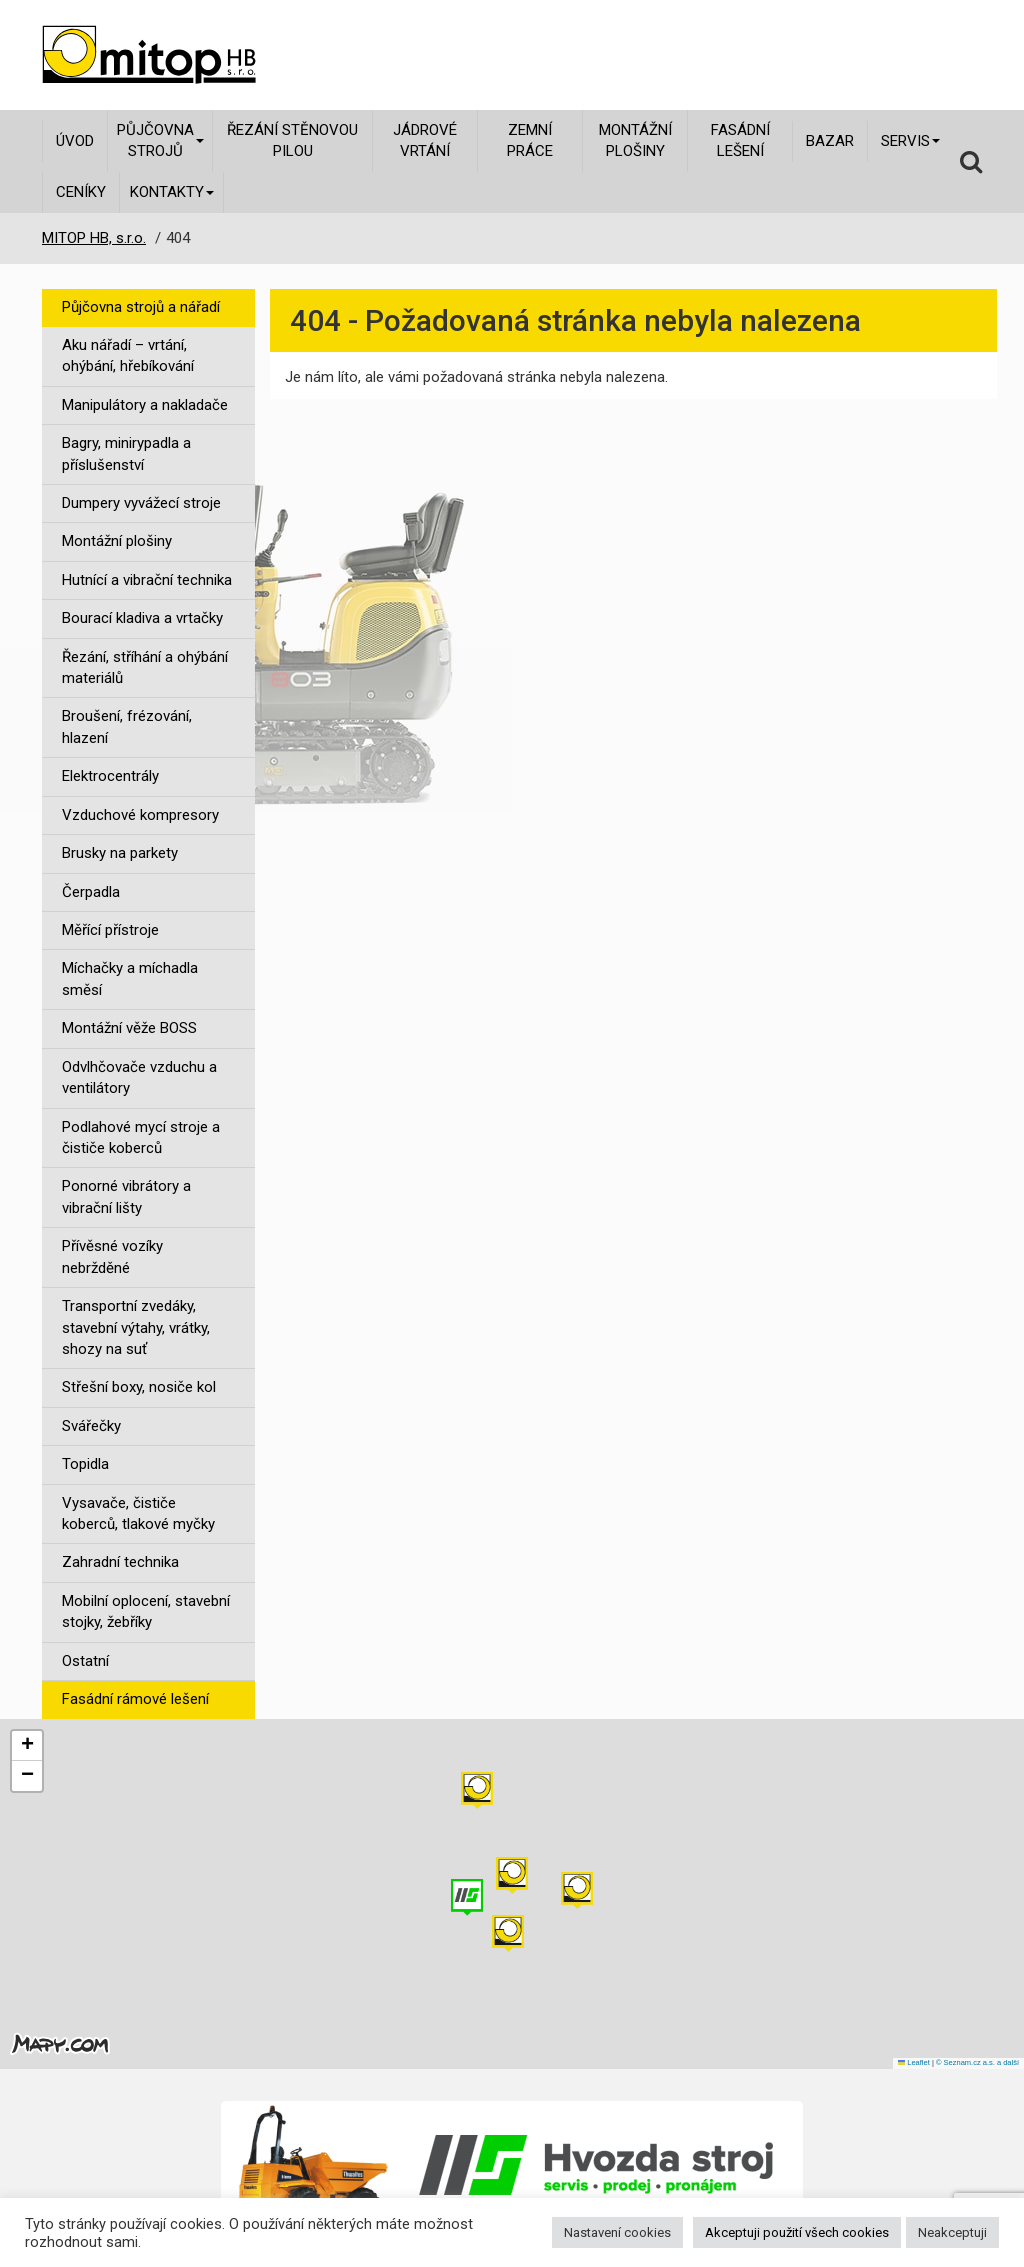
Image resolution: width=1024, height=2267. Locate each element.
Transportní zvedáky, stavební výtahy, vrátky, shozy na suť (136, 1327)
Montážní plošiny (635, 140)
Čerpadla (91, 892)
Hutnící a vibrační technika (147, 580)
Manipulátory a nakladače (145, 405)
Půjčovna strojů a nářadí (141, 307)
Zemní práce (530, 140)
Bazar (830, 141)
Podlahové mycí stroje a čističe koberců (141, 1137)
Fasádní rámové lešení (135, 1699)
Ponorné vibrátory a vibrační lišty (126, 1196)
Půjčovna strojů (160, 140)
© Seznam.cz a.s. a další (977, 2062)
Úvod (75, 141)
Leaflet (914, 2062)
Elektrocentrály (110, 776)
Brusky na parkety (120, 853)
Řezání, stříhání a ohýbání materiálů (145, 667)
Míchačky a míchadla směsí (130, 978)
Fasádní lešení (740, 140)
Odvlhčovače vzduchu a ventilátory (139, 1077)
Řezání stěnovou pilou (292, 140)
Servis (910, 141)
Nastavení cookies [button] (617, 2232)
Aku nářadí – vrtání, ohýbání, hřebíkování (128, 355)
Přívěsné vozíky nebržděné (112, 1256)
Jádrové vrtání (425, 140)
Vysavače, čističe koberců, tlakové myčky (138, 1513)
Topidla (85, 1464)
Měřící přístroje (110, 930)
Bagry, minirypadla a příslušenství (126, 453)
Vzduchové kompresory (140, 815)
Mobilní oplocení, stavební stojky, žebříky (146, 1611)
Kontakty (172, 192)
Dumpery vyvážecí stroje (141, 503)
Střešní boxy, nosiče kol (139, 1387)
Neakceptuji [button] (952, 2232)
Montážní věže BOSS (129, 1028)
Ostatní (85, 1661)
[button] (577, 1890)
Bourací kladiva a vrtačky (142, 618)
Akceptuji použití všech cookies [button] (797, 2232)
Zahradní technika (120, 1562)
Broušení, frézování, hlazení (127, 726)
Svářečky (91, 1426)
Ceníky (81, 192)
